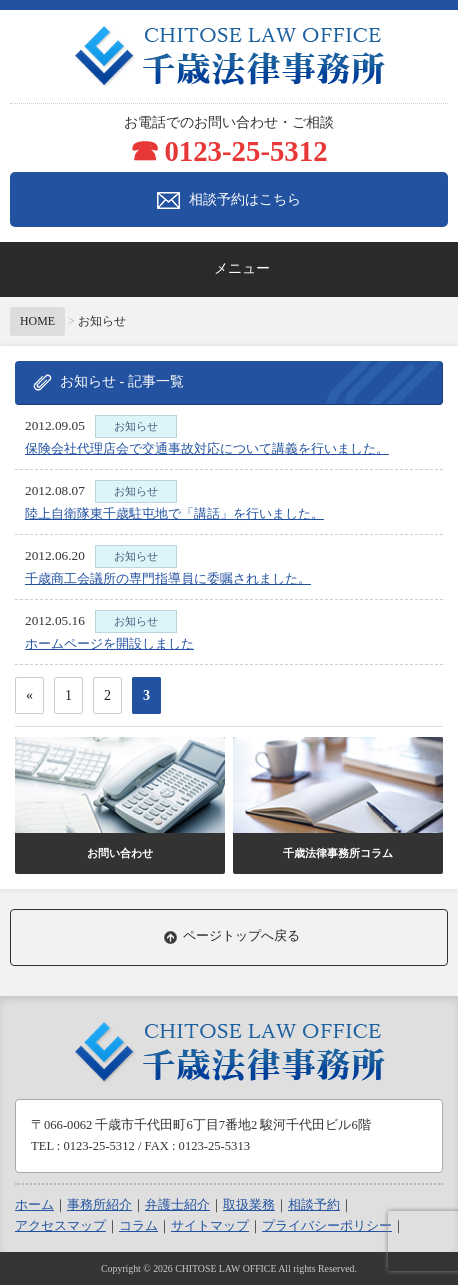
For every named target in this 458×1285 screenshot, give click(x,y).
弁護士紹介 (177, 1205)
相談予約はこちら (229, 200)
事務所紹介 (99, 1205)
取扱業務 (249, 1205)
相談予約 (314, 1205)
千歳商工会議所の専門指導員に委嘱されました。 (168, 578)
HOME (37, 321)
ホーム (34, 1205)
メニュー (242, 268)
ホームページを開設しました (109, 643)
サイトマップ (210, 1226)
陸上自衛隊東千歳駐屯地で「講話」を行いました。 (174, 513)
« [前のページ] (29, 695)
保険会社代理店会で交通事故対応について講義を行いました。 (207, 448)
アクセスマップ (60, 1226)
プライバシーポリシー (327, 1226)
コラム (138, 1226)
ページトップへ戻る (241, 936)
